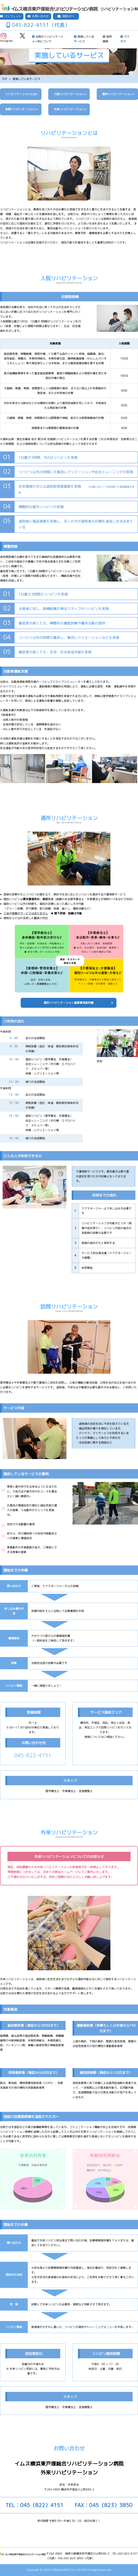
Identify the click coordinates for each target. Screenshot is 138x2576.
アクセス (124, 39)
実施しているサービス (84, 39)
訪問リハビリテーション (20, 109)
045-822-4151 (33, 1755)
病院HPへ (68, 16)
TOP (4, 79)
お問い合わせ (40, 16)
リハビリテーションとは (20, 94)
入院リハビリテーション (69, 94)
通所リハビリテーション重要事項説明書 (69, 1003)
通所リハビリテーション (117, 94)
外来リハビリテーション (69, 109)
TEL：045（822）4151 (34, 2505)
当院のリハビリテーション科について (47, 39)
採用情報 (107, 39)
